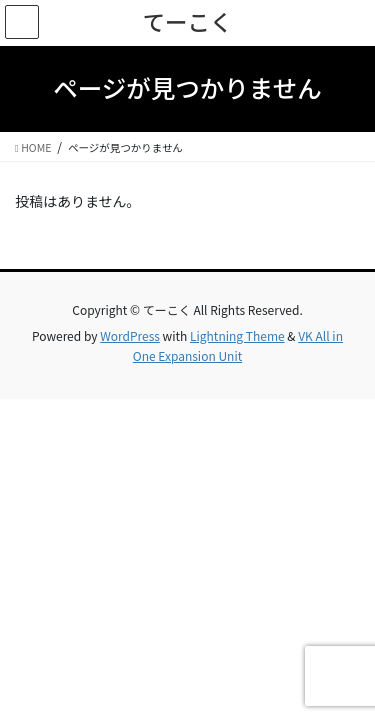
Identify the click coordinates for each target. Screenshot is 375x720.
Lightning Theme (237, 335)
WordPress (130, 335)
